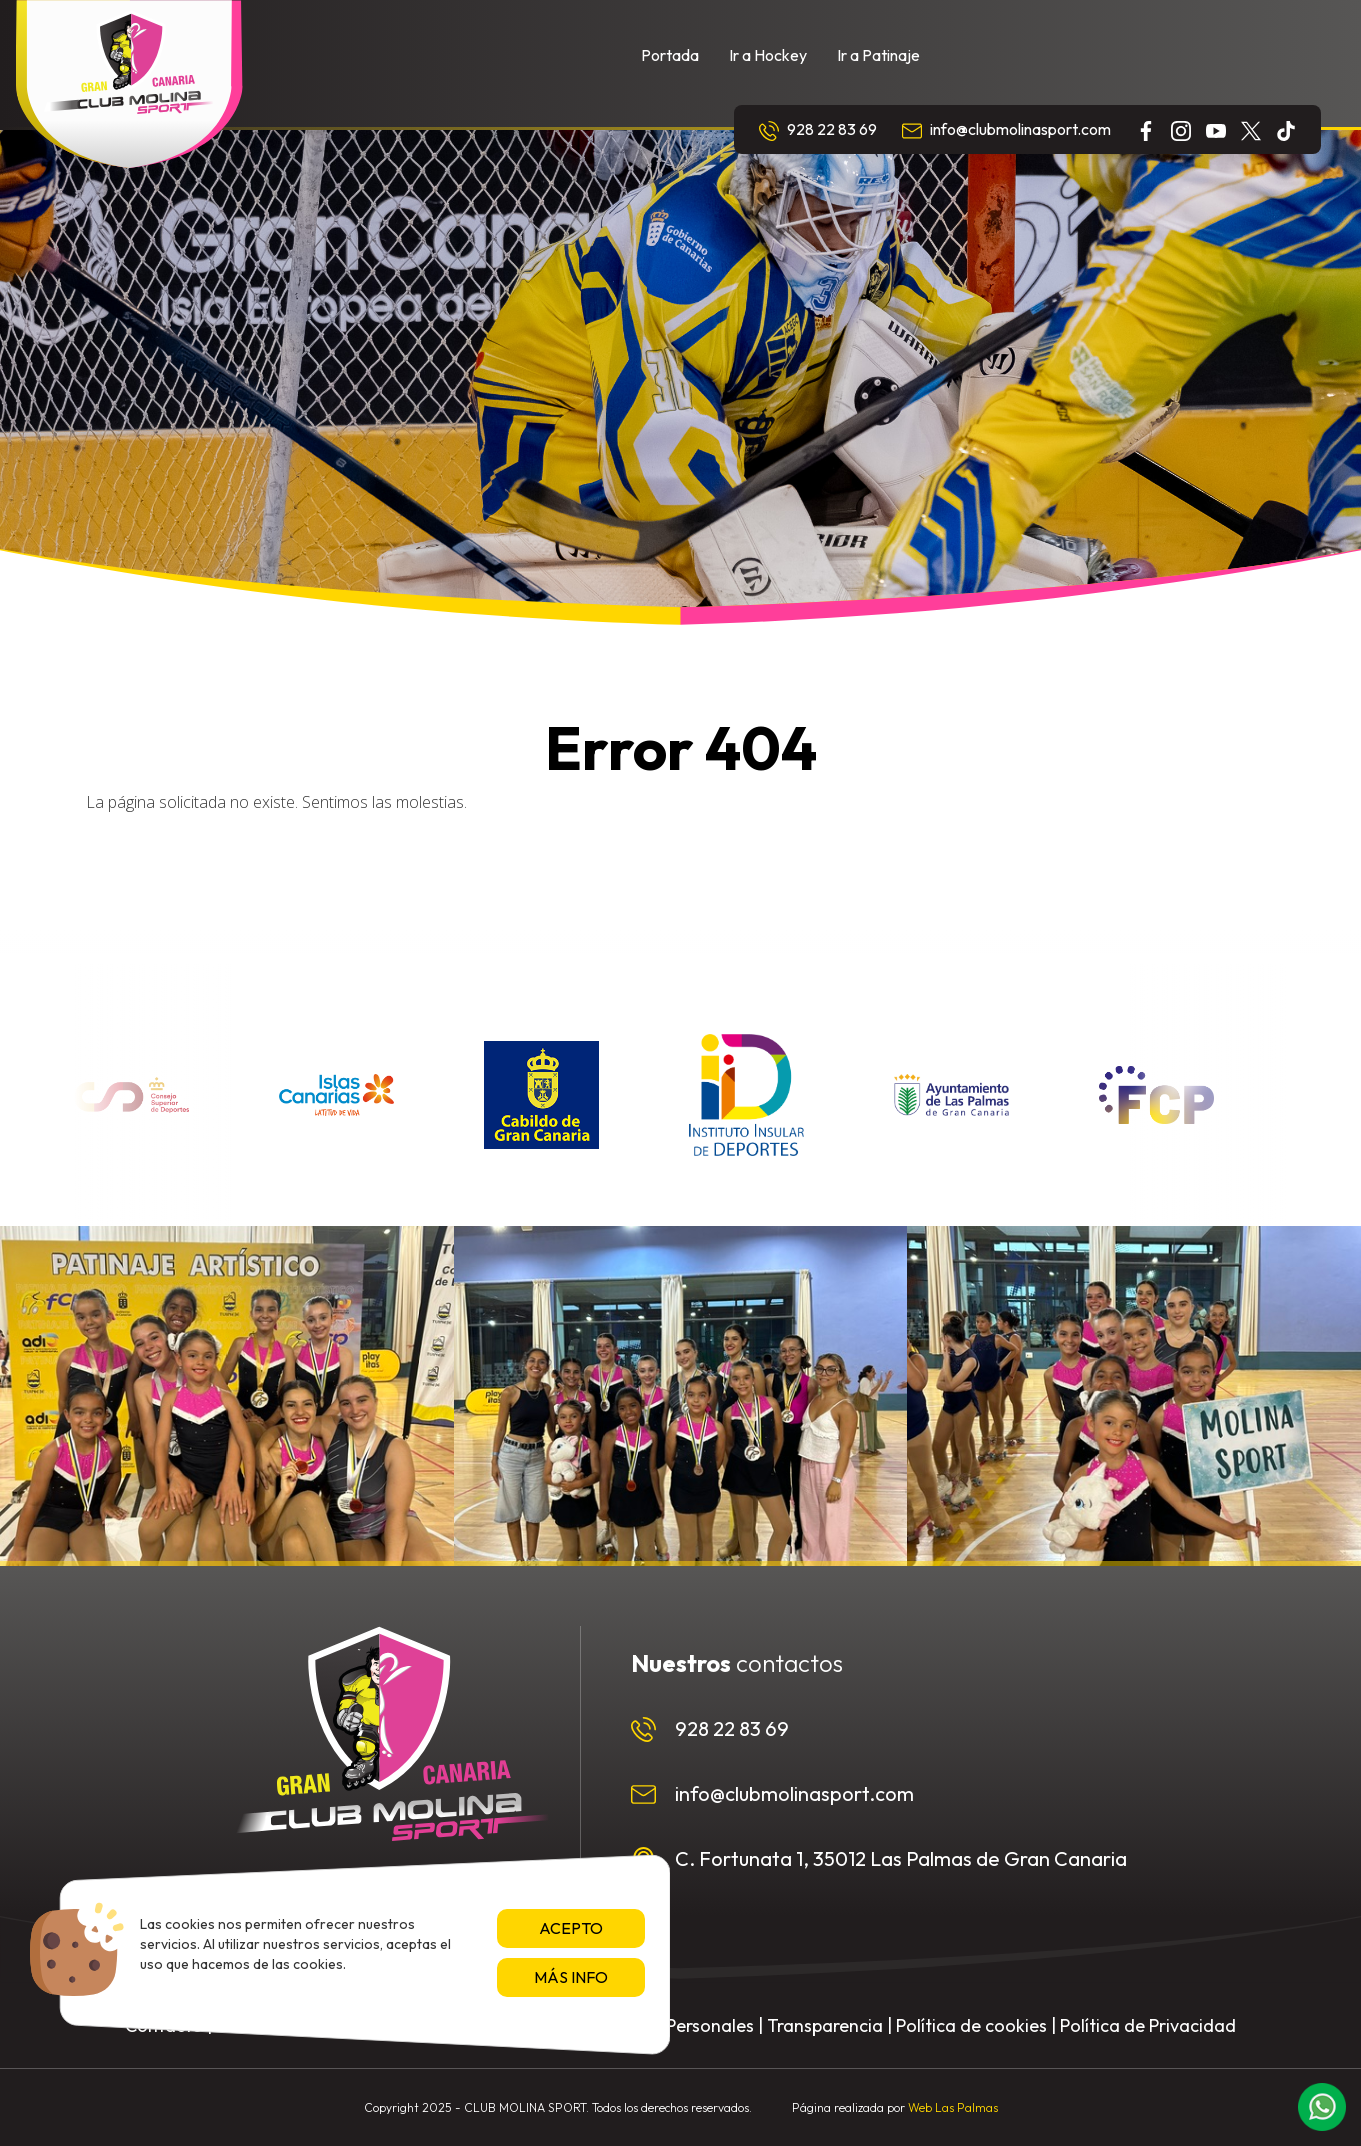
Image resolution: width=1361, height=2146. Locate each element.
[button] (1322, 2107)
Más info (571, 1977)
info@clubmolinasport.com (1006, 130)
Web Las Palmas (953, 2107)
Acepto (571, 1928)
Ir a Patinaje (878, 55)
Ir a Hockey (768, 55)
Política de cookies (971, 2025)
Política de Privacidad (1148, 2025)
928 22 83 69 (818, 130)
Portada (670, 55)
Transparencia (825, 2025)
